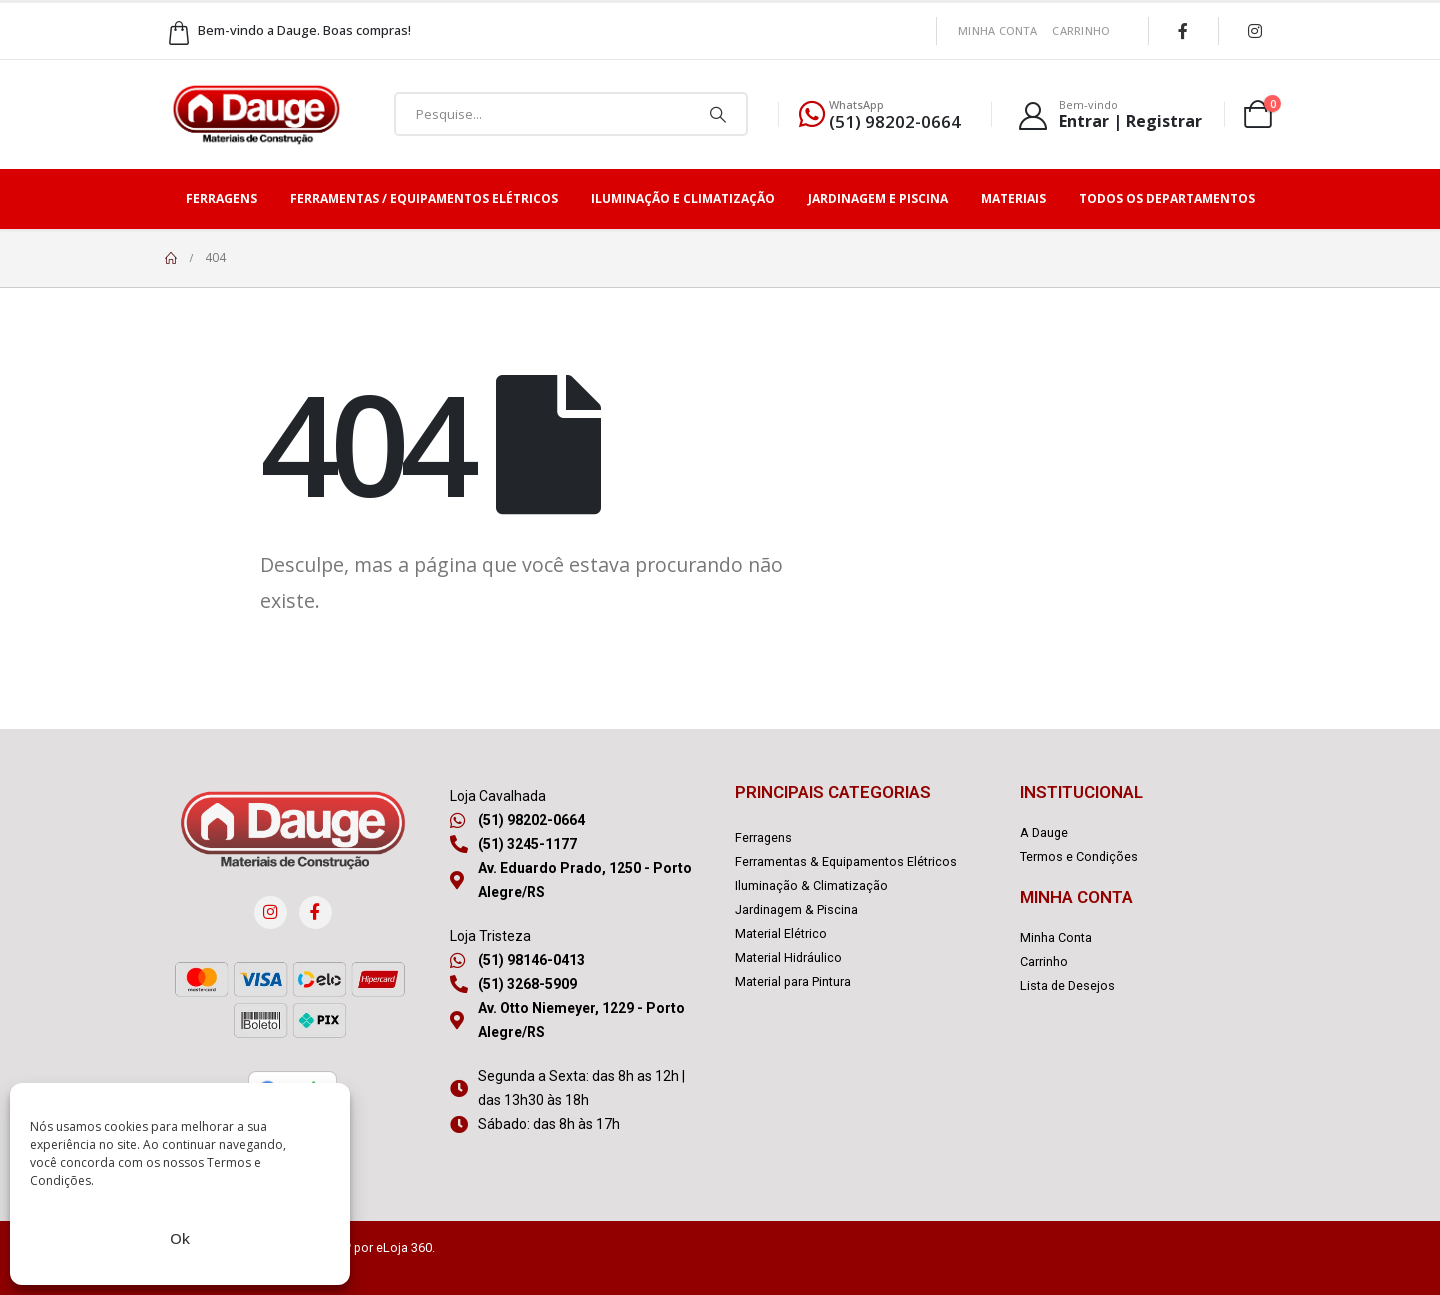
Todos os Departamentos (1167, 198)
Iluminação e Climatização (683, 198)
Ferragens (221, 198)
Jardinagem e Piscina (878, 198)
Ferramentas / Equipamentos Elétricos (424, 198)
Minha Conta (997, 30)
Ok (180, 1238)
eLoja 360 (404, 1247)
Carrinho (1081, 30)
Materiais (1013, 198)
